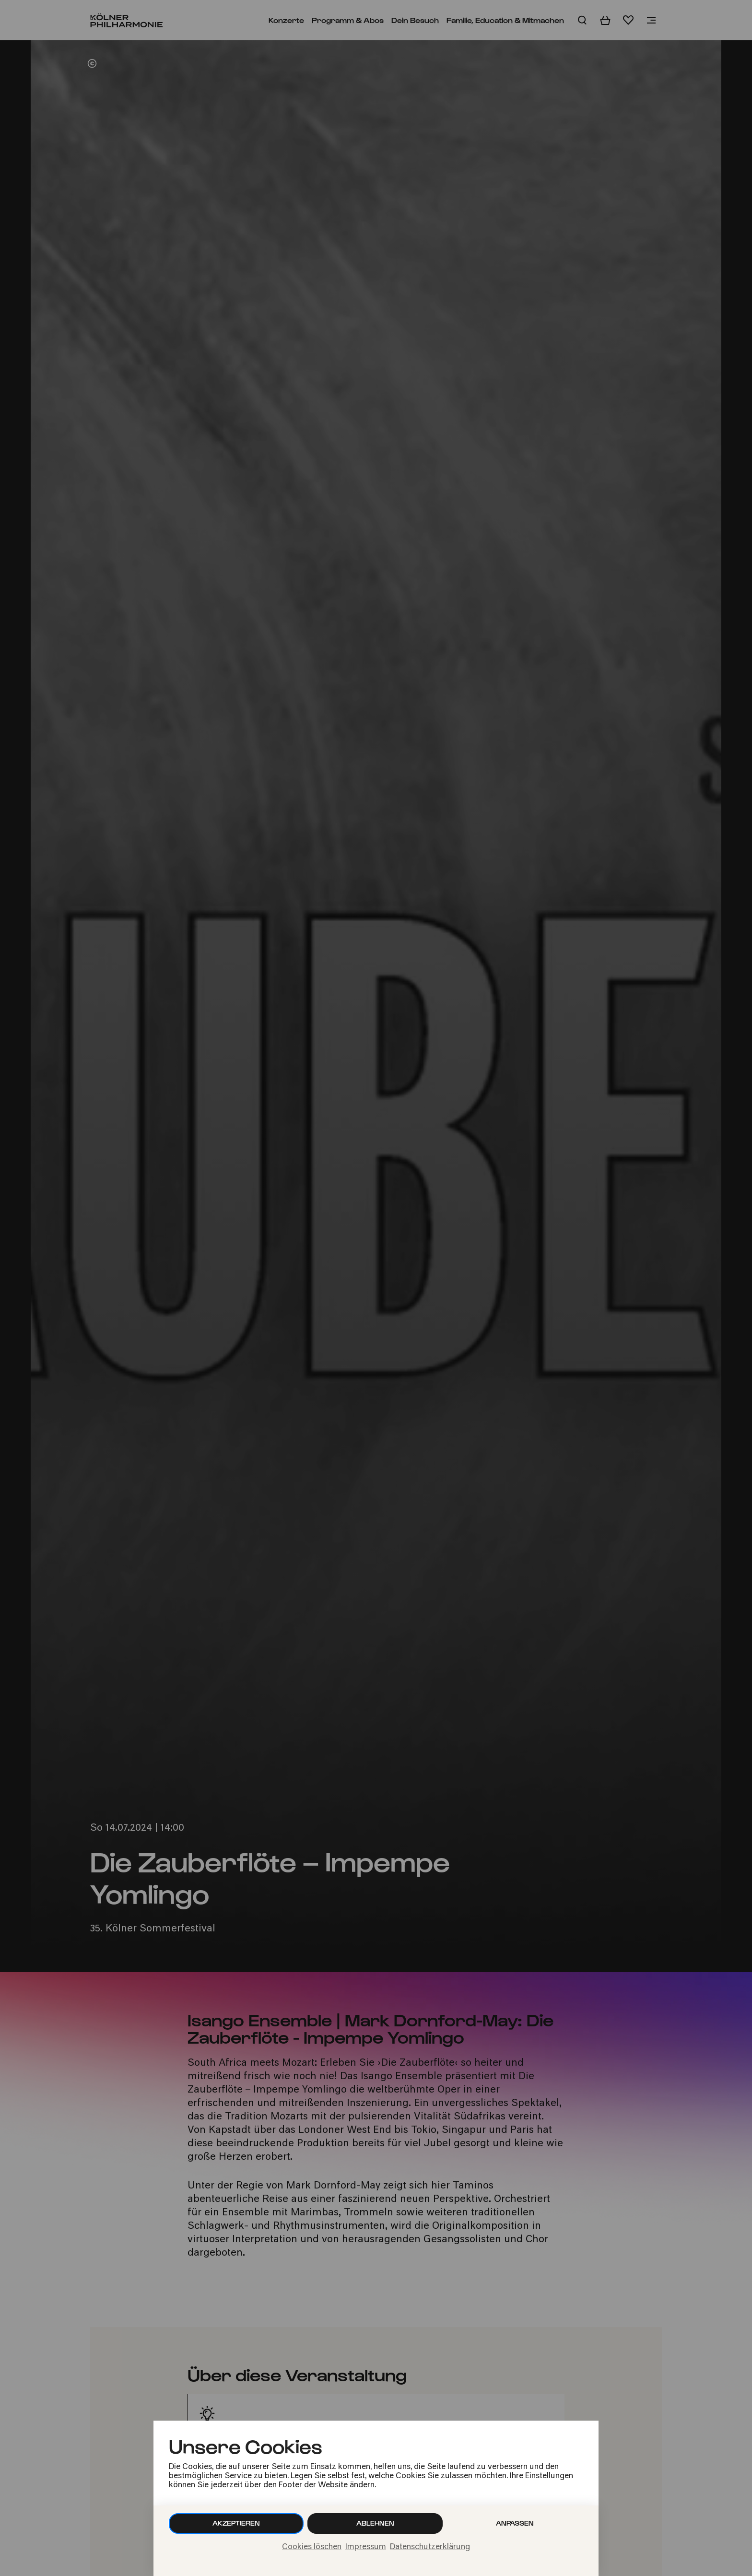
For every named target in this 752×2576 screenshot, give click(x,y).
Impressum (365, 2547)
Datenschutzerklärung (430, 2547)
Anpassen (515, 2523)
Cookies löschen (311, 2547)
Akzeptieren (236, 2523)
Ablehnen (375, 2523)
